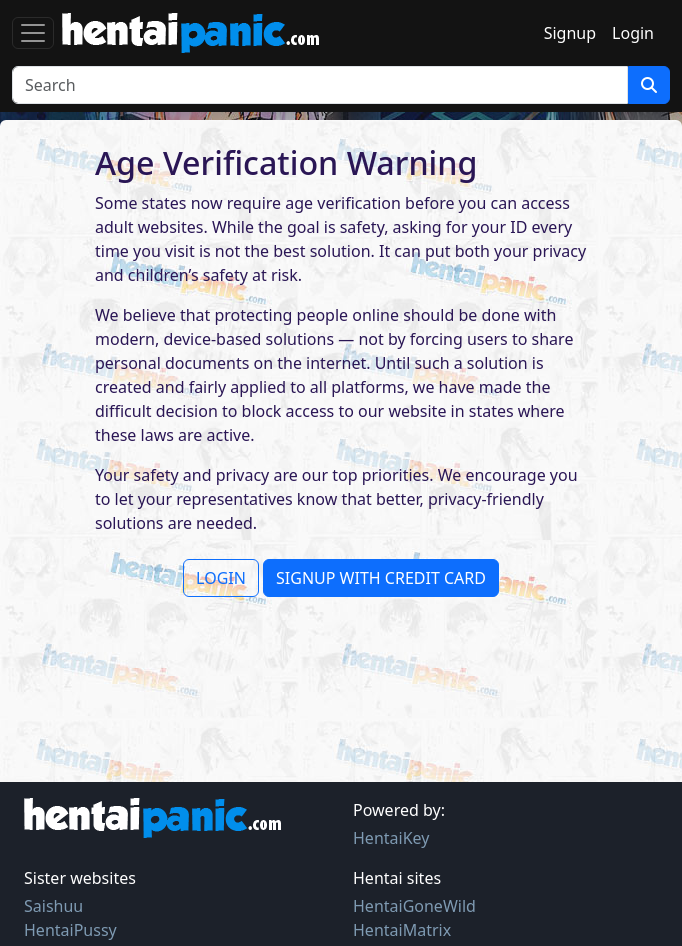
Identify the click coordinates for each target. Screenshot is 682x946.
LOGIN (221, 578)
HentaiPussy (70, 930)
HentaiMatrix (402, 930)
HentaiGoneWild (414, 906)
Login (633, 33)
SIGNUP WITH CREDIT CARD (381, 578)
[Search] (320, 85)
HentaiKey (391, 838)
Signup (570, 33)
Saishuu (53, 906)
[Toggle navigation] (33, 33)
